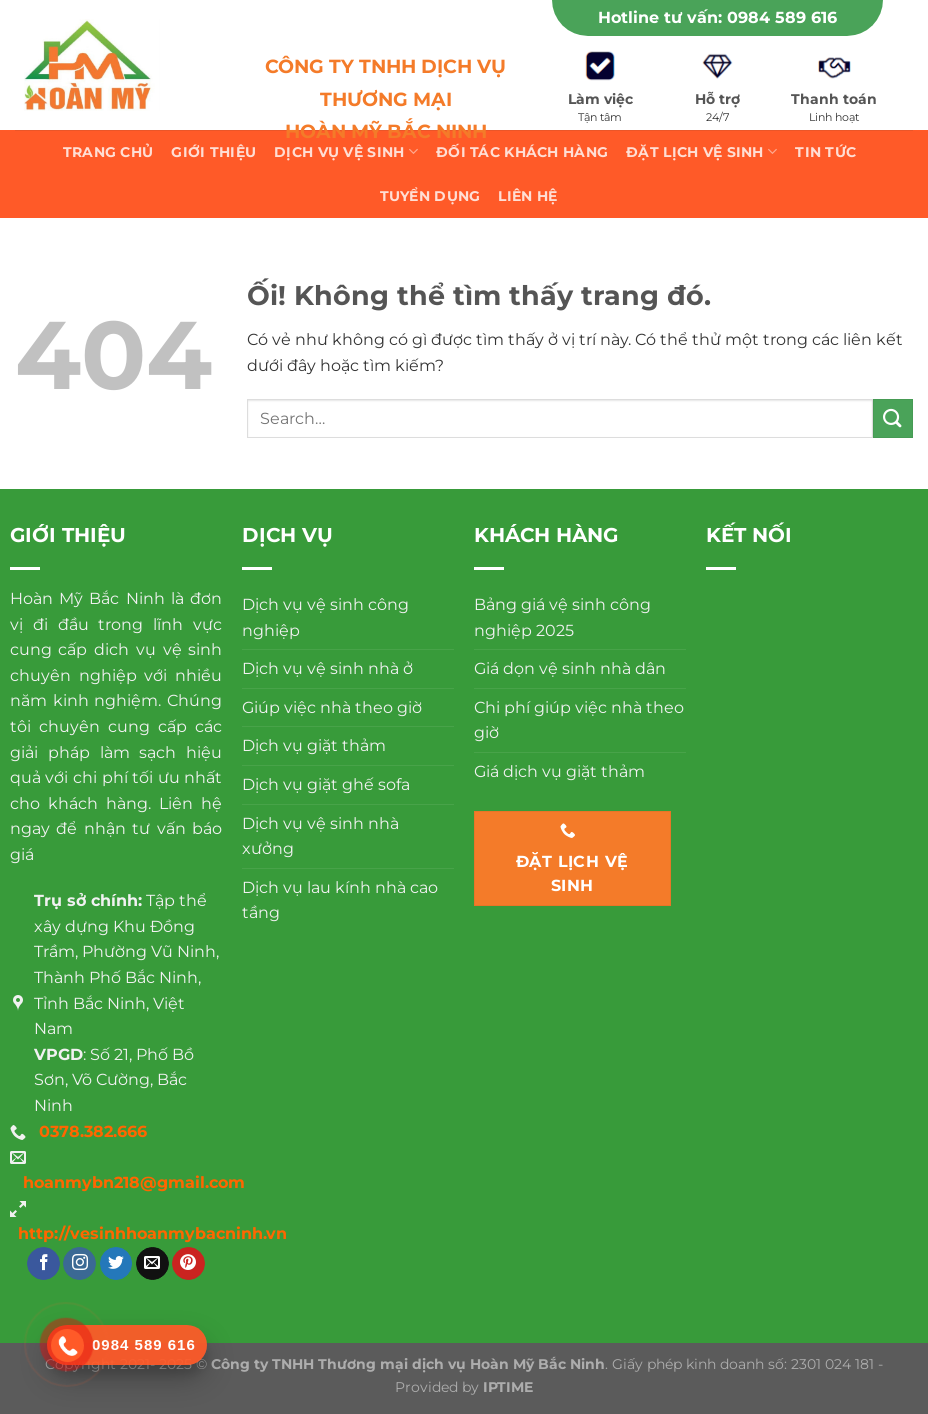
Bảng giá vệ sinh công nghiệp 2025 (562, 617)
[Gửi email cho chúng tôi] (152, 1264)
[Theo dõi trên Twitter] (116, 1264)
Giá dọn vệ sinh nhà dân (570, 668)
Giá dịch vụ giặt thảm (559, 771)
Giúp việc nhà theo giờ (332, 707)
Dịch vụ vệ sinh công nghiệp (325, 617)
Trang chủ (108, 152)
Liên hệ (527, 196)
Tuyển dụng (430, 196)
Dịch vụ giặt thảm (314, 745)
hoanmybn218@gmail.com (134, 1182)
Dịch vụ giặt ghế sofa (326, 784)
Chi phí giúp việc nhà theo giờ (579, 720)
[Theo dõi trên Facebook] (43, 1264)
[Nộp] (893, 418)
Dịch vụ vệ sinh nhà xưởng (320, 836)
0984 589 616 (782, 17)
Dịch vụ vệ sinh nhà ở (327, 668)
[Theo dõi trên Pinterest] (188, 1264)
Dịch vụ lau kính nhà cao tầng (340, 900)
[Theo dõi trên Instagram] (79, 1264)
